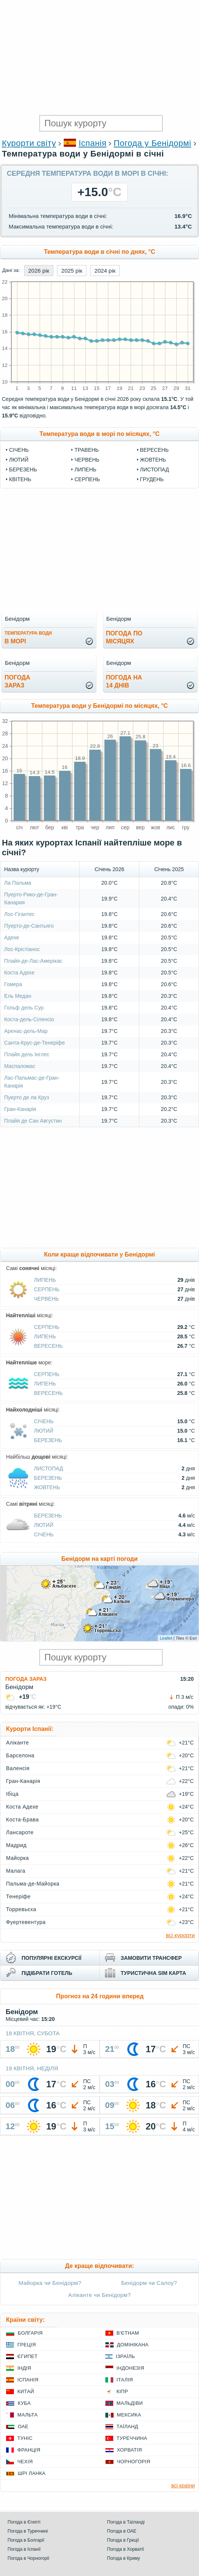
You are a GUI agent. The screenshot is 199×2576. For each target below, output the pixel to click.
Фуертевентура (26, 1922)
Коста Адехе (19, 973)
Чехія (25, 2461)
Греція (26, 2344)
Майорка (17, 1858)
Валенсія (17, 1768)
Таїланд (127, 2426)
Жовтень (153, 460)
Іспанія (92, 143)
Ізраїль (125, 2356)
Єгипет (27, 2356)
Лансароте (20, 1832)
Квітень (20, 479)
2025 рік (71, 270)
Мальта (27, 2415)
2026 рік (38, 270)
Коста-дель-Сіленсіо (29, 1019)
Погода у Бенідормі (152, 143)
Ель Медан (17, 996)
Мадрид (16, 1845)
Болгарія (30, 2333)
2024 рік (105, 270)
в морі (28, 637)
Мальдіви (130, 2403)
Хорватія (129, 2450)
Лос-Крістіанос (22, 949)
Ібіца (12, 1794)
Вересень (154, 450)
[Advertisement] (99, 56)
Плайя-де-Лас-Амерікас (33, 961)
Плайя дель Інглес (26, 1054)
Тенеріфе (18, 1896)
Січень (19, 450)
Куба (24, 2403)
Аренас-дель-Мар (26, 1031)
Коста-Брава (22, 1820)
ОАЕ (23, 2426)
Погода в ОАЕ (122, 2531)
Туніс (24, 2438)
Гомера (13, 984)
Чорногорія (133, 2461)
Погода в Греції (123, 2540)
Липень (85, 469)
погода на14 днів (124, 681)
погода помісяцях (124, 637)
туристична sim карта (153, 1973)
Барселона (20, 1755)
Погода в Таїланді (126, 2522)
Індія (24, 2368)
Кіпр (122, 2391)
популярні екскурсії (52, 1958)
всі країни (183, 2485)
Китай (25, 2391)
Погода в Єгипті (24, 2522)
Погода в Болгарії (26, 2540)
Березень (23, 469)
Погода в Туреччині (28, 2531)
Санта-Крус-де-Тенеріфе (34, 1043)
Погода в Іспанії (24, 2549)
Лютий (18, 460)
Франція (28, 2450)
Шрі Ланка (32, 2473)
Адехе (11, 937)
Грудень (152, 479)
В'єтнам (128, 2333)
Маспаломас (19, 1066)
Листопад (154, 469)
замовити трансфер (151, 1958)
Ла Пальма (17, 883)
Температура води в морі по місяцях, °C (99, 434)
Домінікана (133, 2344)
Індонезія (130, 2368)
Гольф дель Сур (24, 1008)
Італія (125, 2380)
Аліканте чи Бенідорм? (99, 2295)
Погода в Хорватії (125, 2549)
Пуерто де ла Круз (26, 1097)
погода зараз (17, 681)
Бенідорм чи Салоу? (149, 2283)
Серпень (87, 479)
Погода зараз (25, 1679)
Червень (86, 460)
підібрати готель (47, 1973)
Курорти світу (29, 143)
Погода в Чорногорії (28, 2558)
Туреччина (132, 2438)
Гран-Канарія (20, 1109)
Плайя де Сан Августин (33, 1121)
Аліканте (17, 1743)
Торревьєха (21, 1909)
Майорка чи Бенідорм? (50, 2283)
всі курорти (180, 1935)
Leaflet (166, 1638)
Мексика (129, 2415)
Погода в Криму (123, 2558)
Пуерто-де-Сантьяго (29, 926)
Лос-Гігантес (19, 914)
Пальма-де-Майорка (32, 1884)
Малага (15, 1871)
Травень (86, 450)
